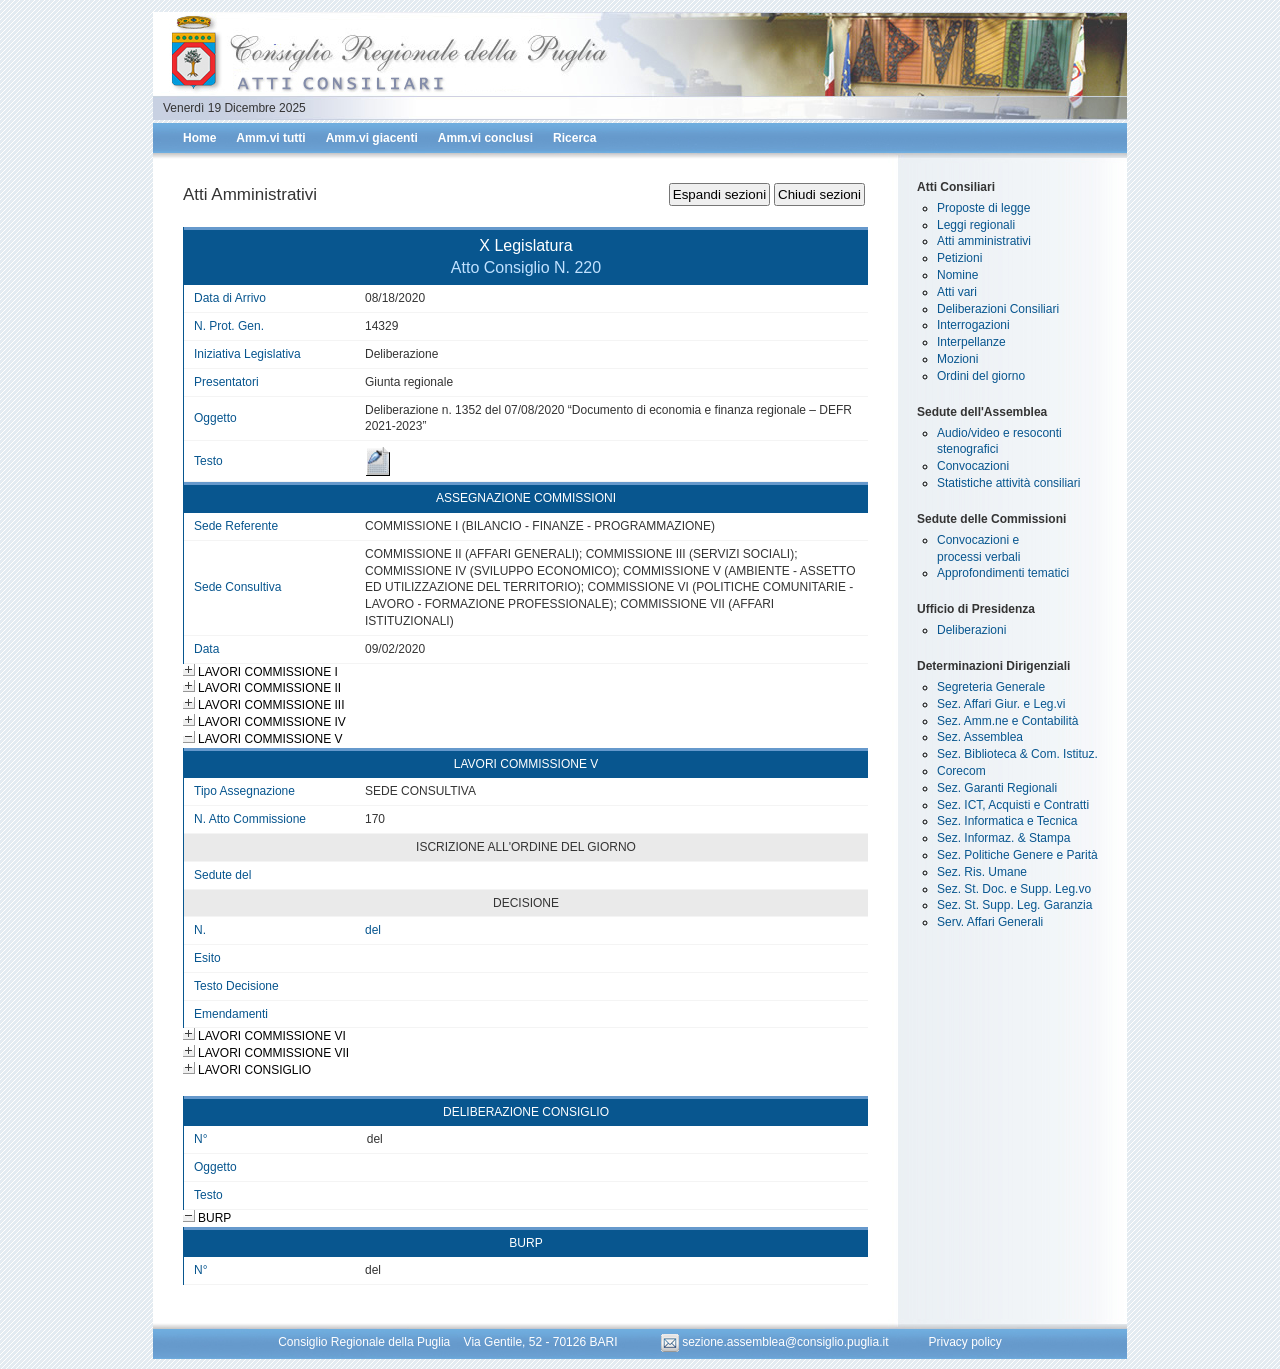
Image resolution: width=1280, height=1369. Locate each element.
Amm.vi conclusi (485, 138)
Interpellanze (971, 342)
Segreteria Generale (991, 687)
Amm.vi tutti (270, 138)
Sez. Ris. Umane (982, 872)
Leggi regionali (976, 225)
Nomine (957, 275)
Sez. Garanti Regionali (997, 788)
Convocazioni (973, 466)
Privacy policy (964, 1342)
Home (199, 138)
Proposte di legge (983, 208)
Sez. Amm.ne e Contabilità (1007, 721)
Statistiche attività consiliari (1008, 483)
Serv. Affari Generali (990, 922)
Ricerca (574, 138)
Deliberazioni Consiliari (998, 309)
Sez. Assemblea (980, 737)
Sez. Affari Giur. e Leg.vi (1001, 704)
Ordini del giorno (981, 376)
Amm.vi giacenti (372, 138)
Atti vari (957, 292)
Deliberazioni (971, 630)
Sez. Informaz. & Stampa (1003, 838)
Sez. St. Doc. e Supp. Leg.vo (1014, 889)
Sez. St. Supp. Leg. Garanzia (1014, 905)
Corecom (961, 771)
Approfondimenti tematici (1003, 573)
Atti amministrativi (984, 241)
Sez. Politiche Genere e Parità (1017, 855)
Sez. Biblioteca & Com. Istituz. (1017, 754)
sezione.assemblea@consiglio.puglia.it (776, 1342)
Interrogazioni (973, 325)
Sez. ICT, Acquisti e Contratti (1013, 805)
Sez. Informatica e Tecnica (1007, 821)
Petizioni (959, 258)
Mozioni (957, 359)
